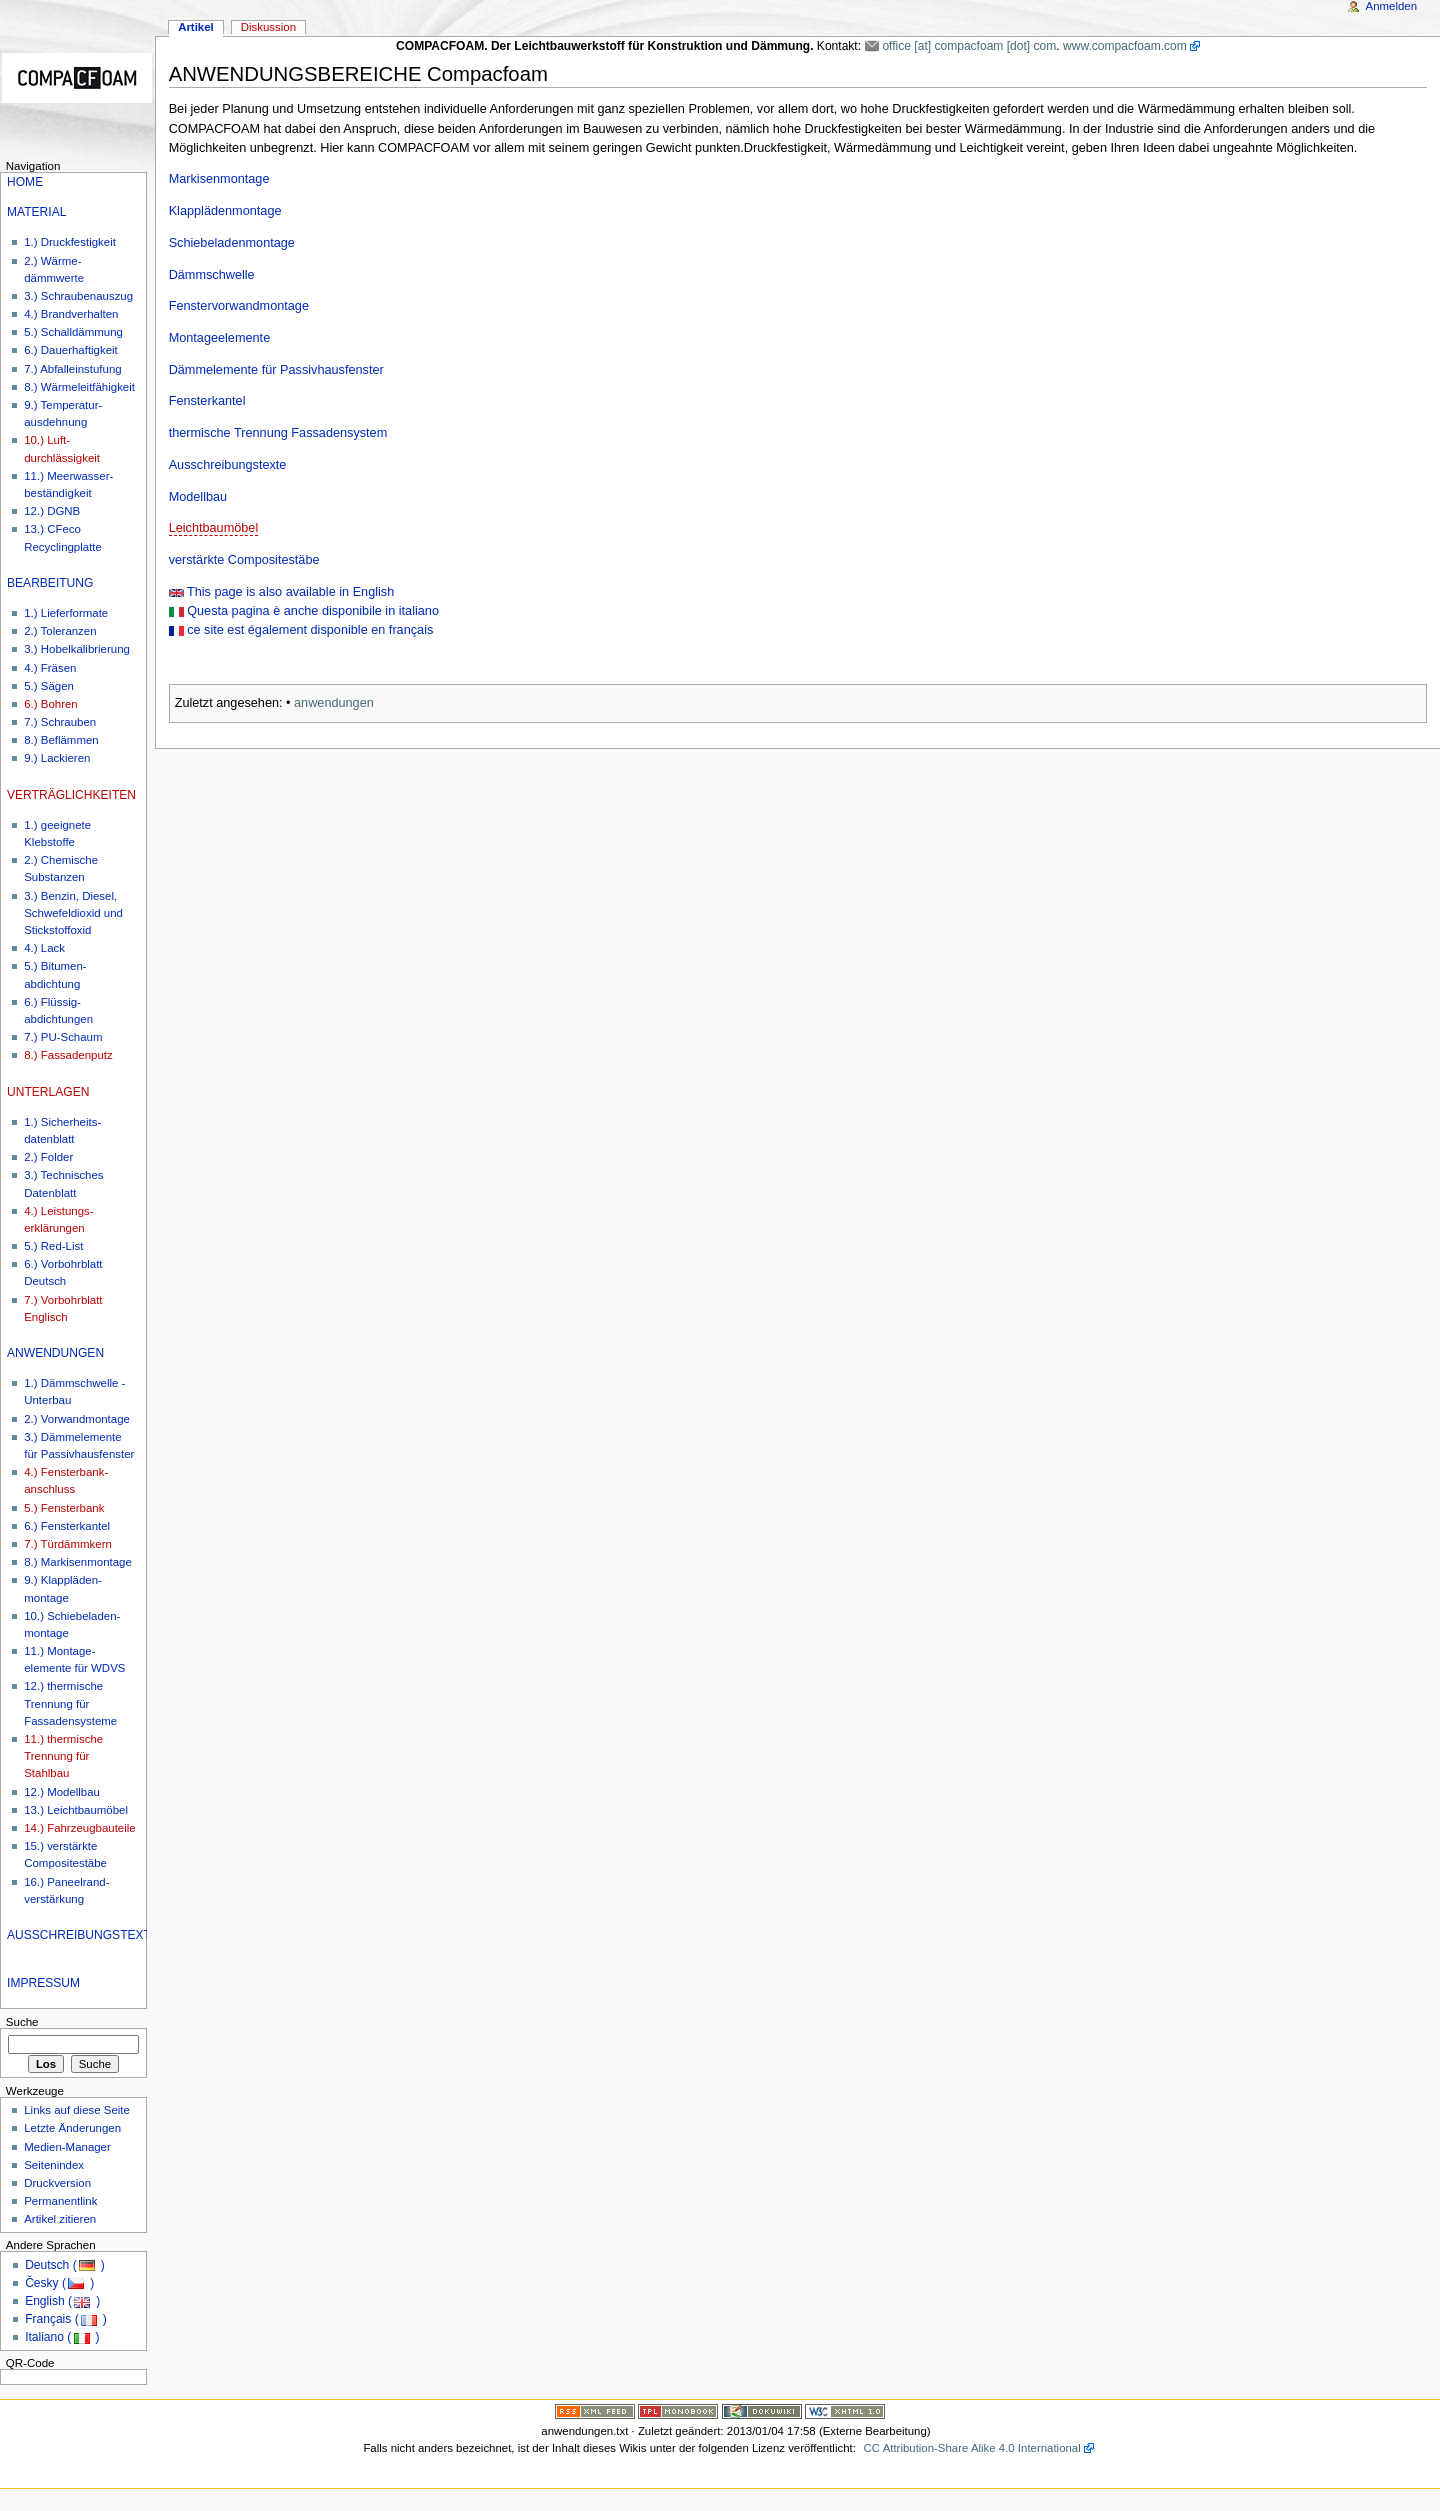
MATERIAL (36, 212)
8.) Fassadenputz (68, 1055)
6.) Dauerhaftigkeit (71, 350)
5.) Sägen (49, 686)
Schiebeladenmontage (232, 243)
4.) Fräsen (50, 668)
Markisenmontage (219, 179)
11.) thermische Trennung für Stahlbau (63, 1756)
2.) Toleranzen (60, 631)
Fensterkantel (207, 401)
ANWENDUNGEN (55, 1353)
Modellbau (198, 497)
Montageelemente (220, 338)
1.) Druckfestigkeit (70, 242)
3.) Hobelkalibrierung (77, 649)
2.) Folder (48, 1157)
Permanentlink (60, 2201)
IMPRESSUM (43, 1983)
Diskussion (268, 27)
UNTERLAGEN (48, 1092)
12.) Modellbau (62, 1792)
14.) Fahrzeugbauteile (79, 1828)
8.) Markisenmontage (78, 1562)
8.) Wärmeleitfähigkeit (79, 387)
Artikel (196, 27)
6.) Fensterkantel (67, 1526)
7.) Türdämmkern (68, 1544)
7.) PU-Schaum (63, 1037)
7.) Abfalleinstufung (72, 369)
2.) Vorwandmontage (77, 1419)
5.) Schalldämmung (73, 332)
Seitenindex (54, 2165)
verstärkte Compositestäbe (244, 560)
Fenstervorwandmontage (239, 306)
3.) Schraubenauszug (78, 296)
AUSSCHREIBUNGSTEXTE (83, 1935)
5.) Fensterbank (64, 1508)
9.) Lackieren (57, 758)
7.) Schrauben (60, 722)
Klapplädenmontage (225, 211)
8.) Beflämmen (61, 740)
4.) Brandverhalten (71, 314)
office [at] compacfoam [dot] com (969, 46)
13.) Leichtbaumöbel (76, 1810)
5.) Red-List (53, 1246)
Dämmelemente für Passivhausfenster (276, 370)
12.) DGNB (52, 511)
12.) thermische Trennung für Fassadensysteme (70, 1703)
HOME (25, 182)
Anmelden (1392, 6)
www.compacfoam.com (1125, 46)
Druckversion (57, 2183)
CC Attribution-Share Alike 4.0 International (972, 2448)
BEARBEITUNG (50, 583)
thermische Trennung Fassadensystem (278, 433)
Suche (22, 2022)
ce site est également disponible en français (309, 630)
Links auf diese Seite (77, 2110)
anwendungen (334, 703)
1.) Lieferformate (66, 613)
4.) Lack (44, 948)
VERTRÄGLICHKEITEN (71, 795)
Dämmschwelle (212, 275)
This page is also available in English (289, 592)
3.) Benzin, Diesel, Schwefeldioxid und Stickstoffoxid (73, 913)
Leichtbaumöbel (214, 528)
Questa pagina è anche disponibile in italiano (311, 611)
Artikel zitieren (60, 2219)
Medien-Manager (67, 2147)
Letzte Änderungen (72, 2128)
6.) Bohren (50, 704)
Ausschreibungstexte (228, 465)
